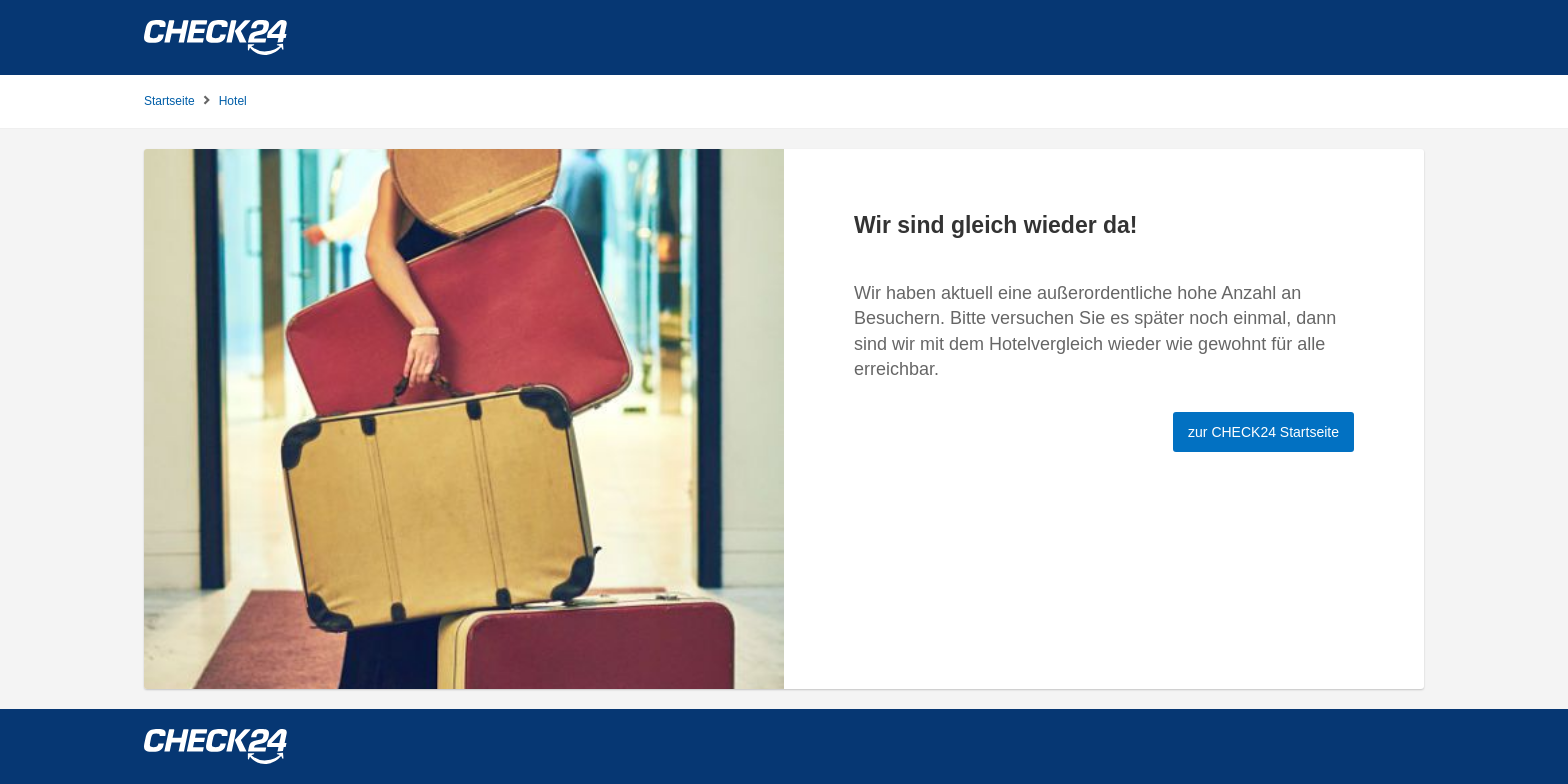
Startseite (169, 101)
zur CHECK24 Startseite (1263, 432)
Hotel (233, 101)
